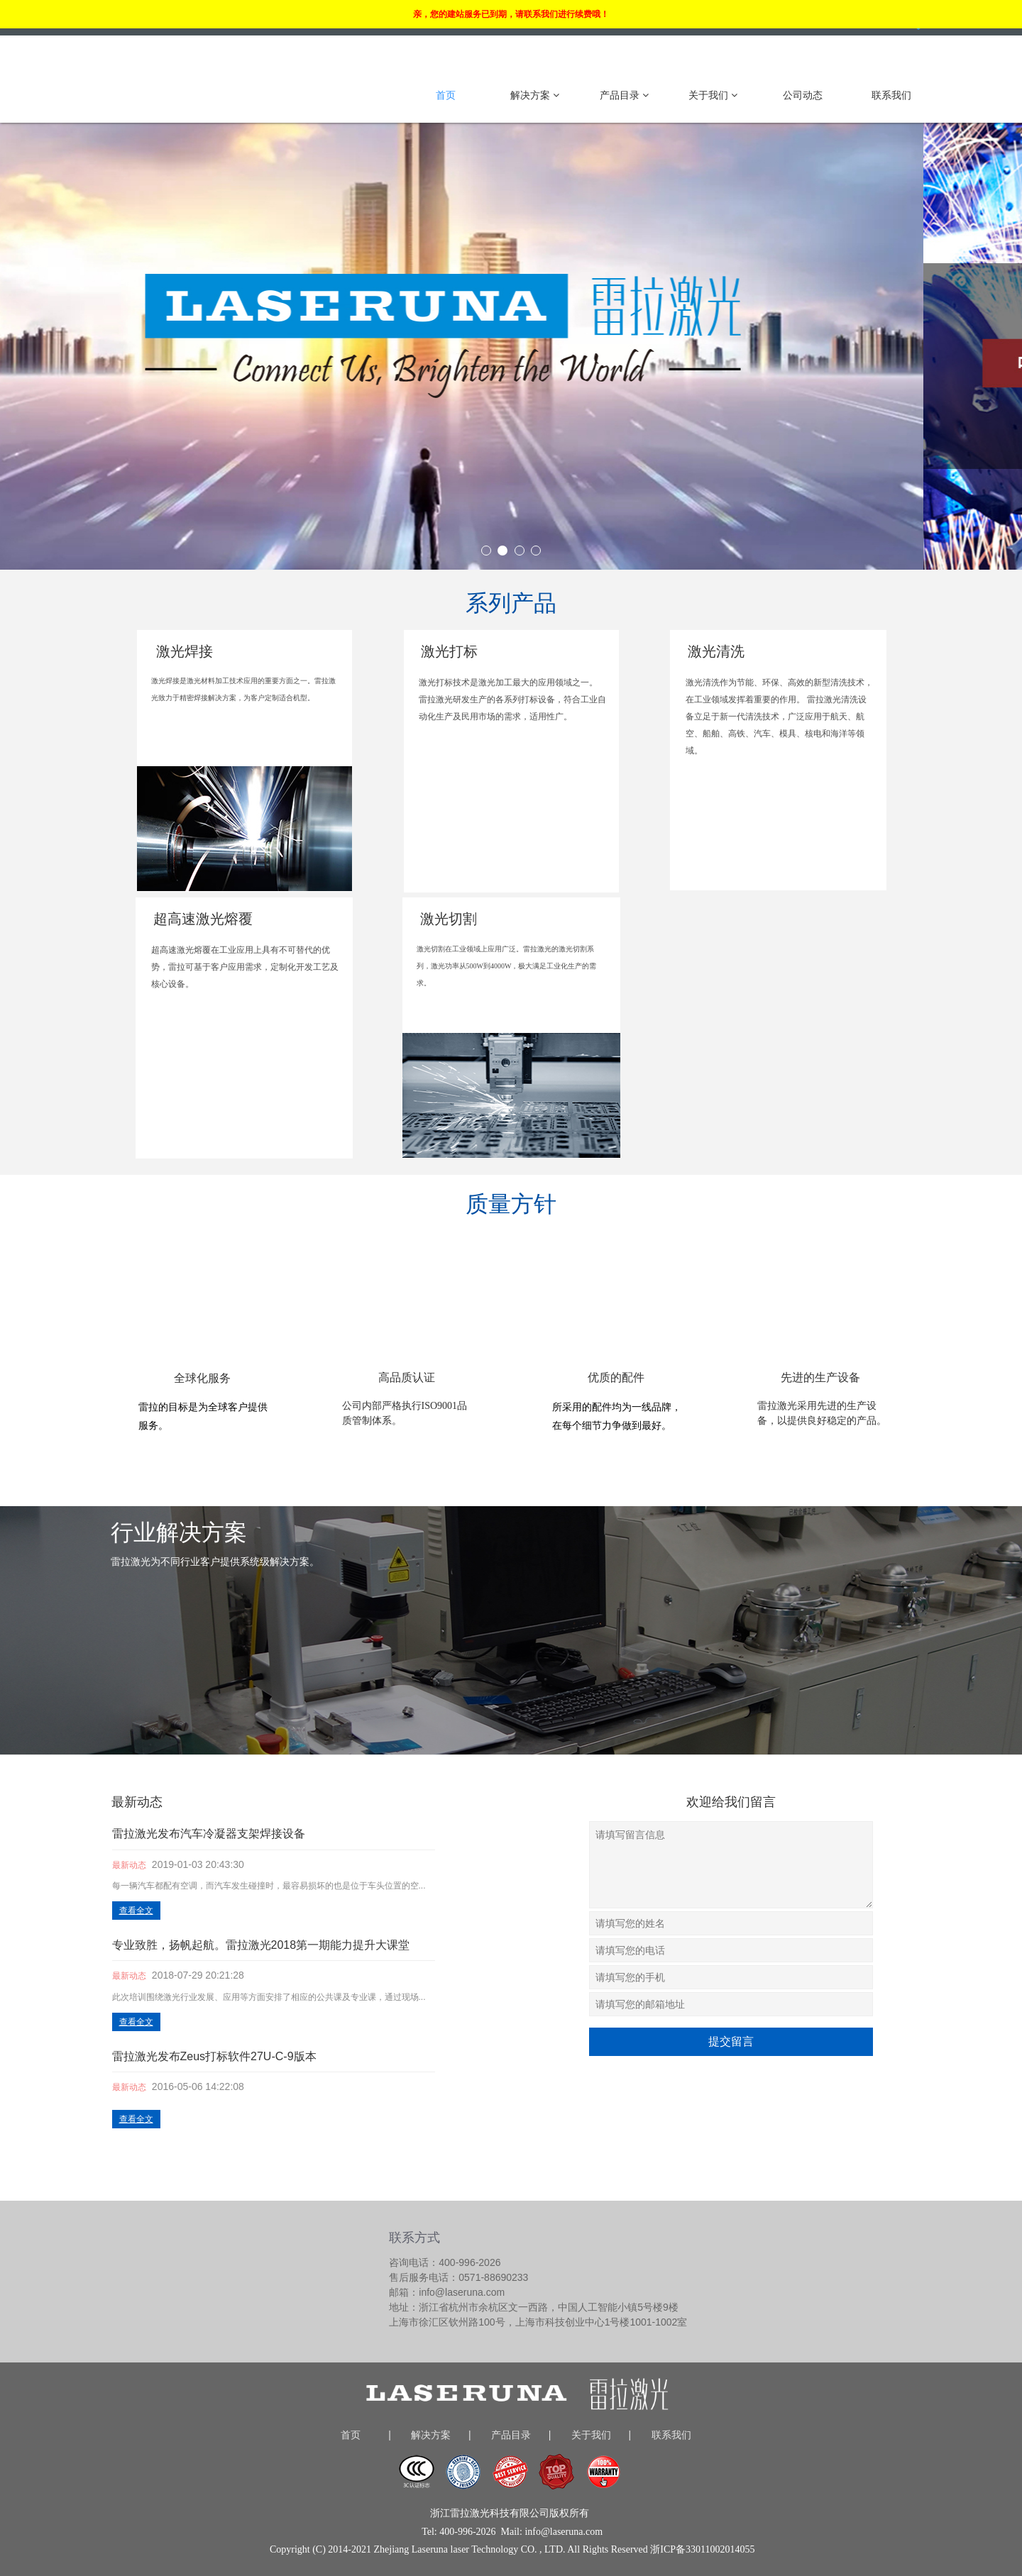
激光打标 (449, 651)
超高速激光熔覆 (203, 919)
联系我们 (891, 95)
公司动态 (803, 95)
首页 (446, 95)
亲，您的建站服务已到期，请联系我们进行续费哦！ (511, 14)
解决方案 (534, 95)
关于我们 (712, 95)
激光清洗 (716, 651)
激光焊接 (184, 651)
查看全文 (136, 1911)
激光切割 (448, 919)
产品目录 (624, 95)
